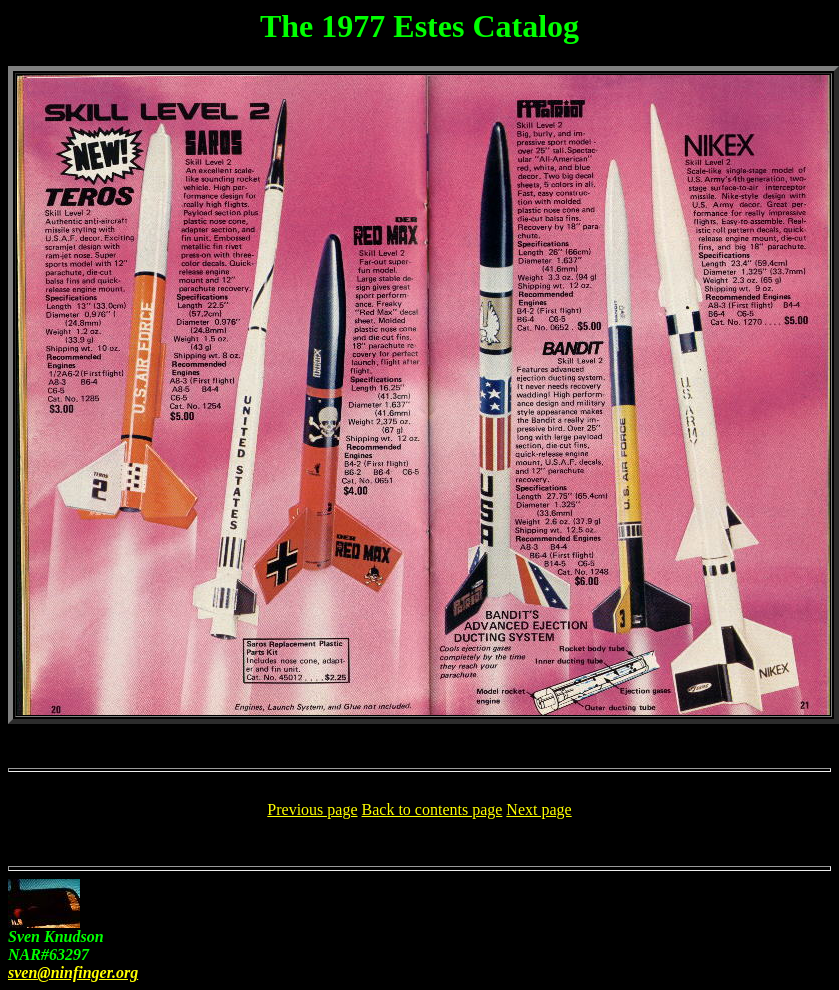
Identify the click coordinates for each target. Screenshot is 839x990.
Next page (538, 809)
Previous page (312, 809)
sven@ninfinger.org (73, 972)
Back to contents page (432, 809)
